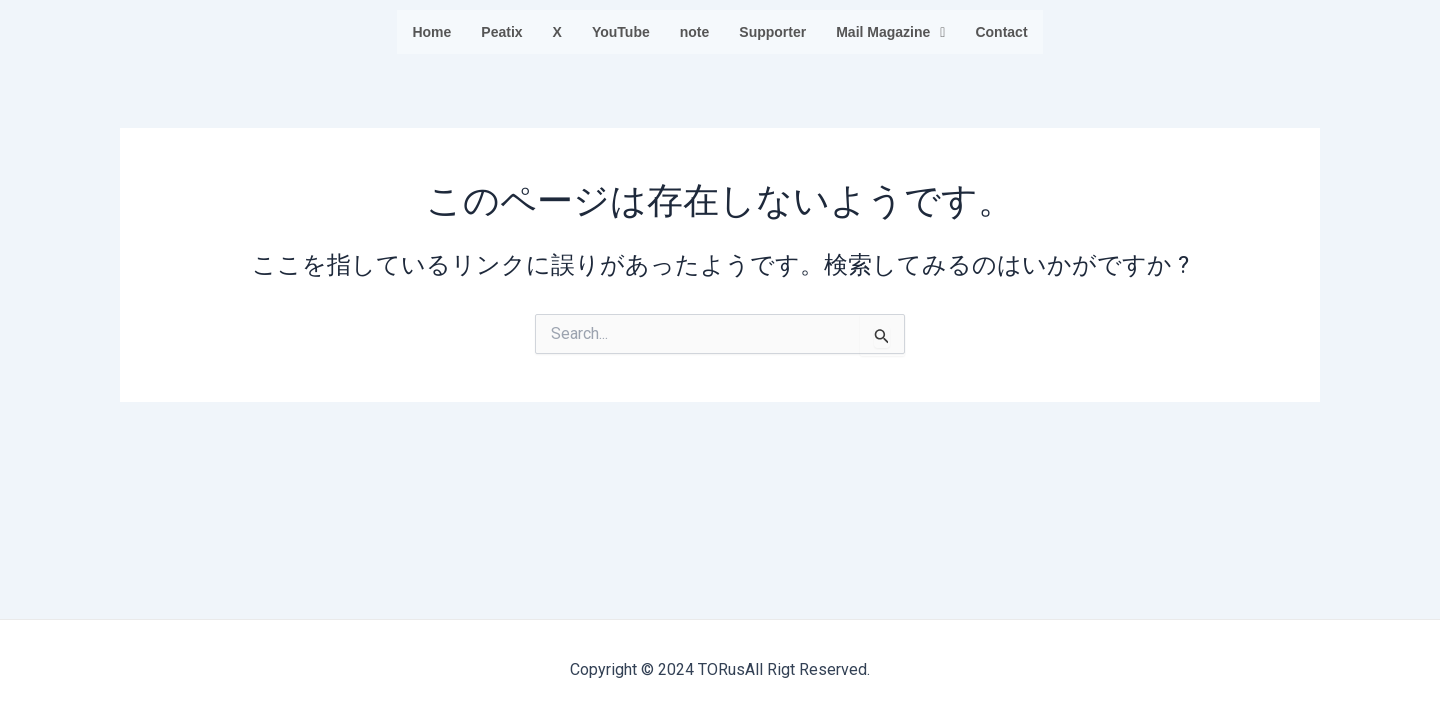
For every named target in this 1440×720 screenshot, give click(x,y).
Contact (1001, 32)
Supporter (772, 32)
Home (431, 32)
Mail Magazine (890, 32)
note (695, 32)
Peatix (501, 32)
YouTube (621, 32)
